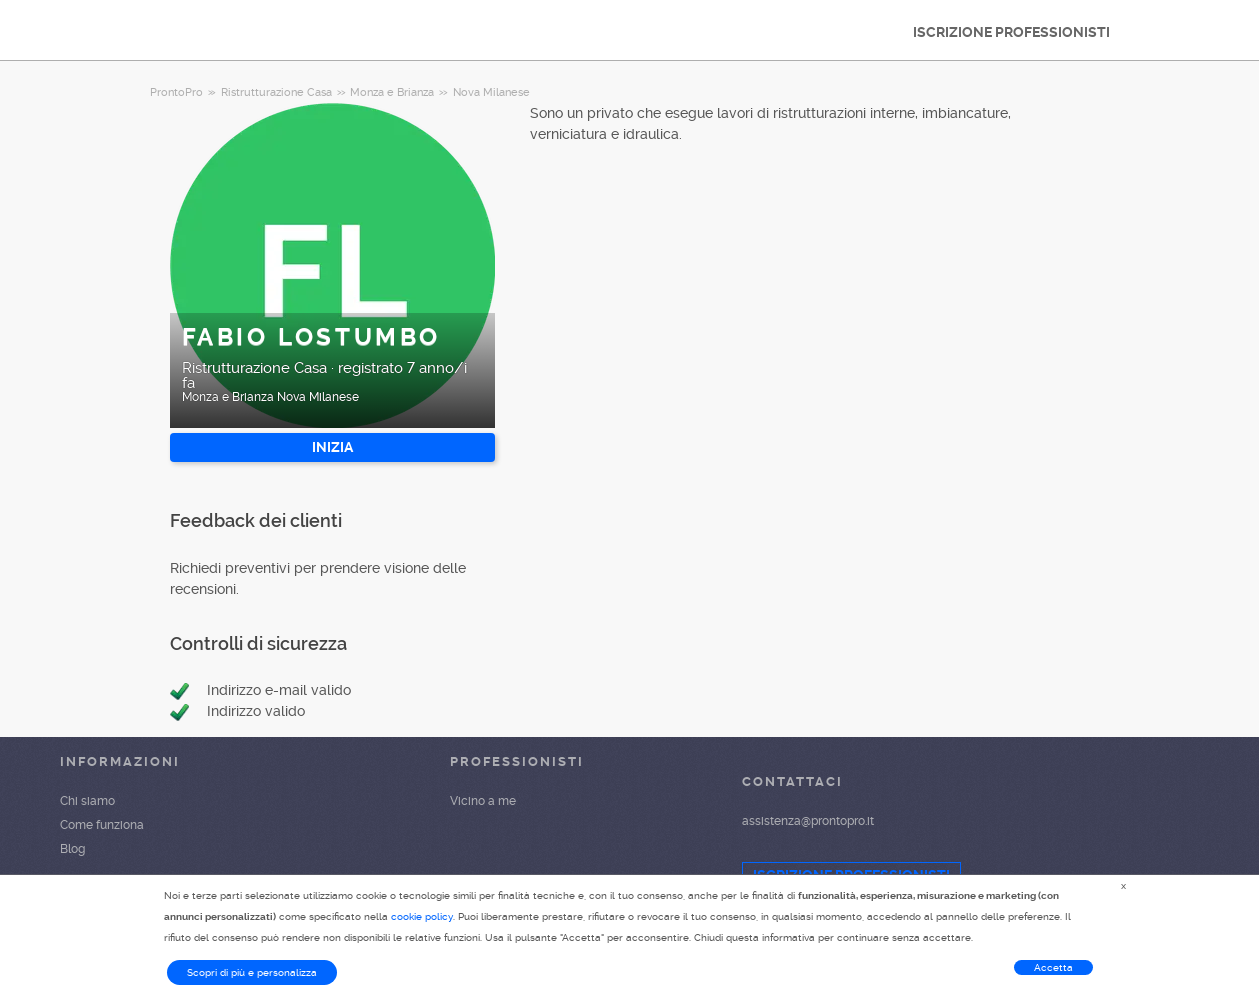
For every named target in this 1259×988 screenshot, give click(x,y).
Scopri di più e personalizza (252, 972)
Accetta (1053, 967)
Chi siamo (87, 801)
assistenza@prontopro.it (808, 821)
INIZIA (332, 447)
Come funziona (102, 825)
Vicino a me (483, 801)
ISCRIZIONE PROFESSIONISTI (1011, 32)
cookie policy (422, 916)
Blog (72, 849)
